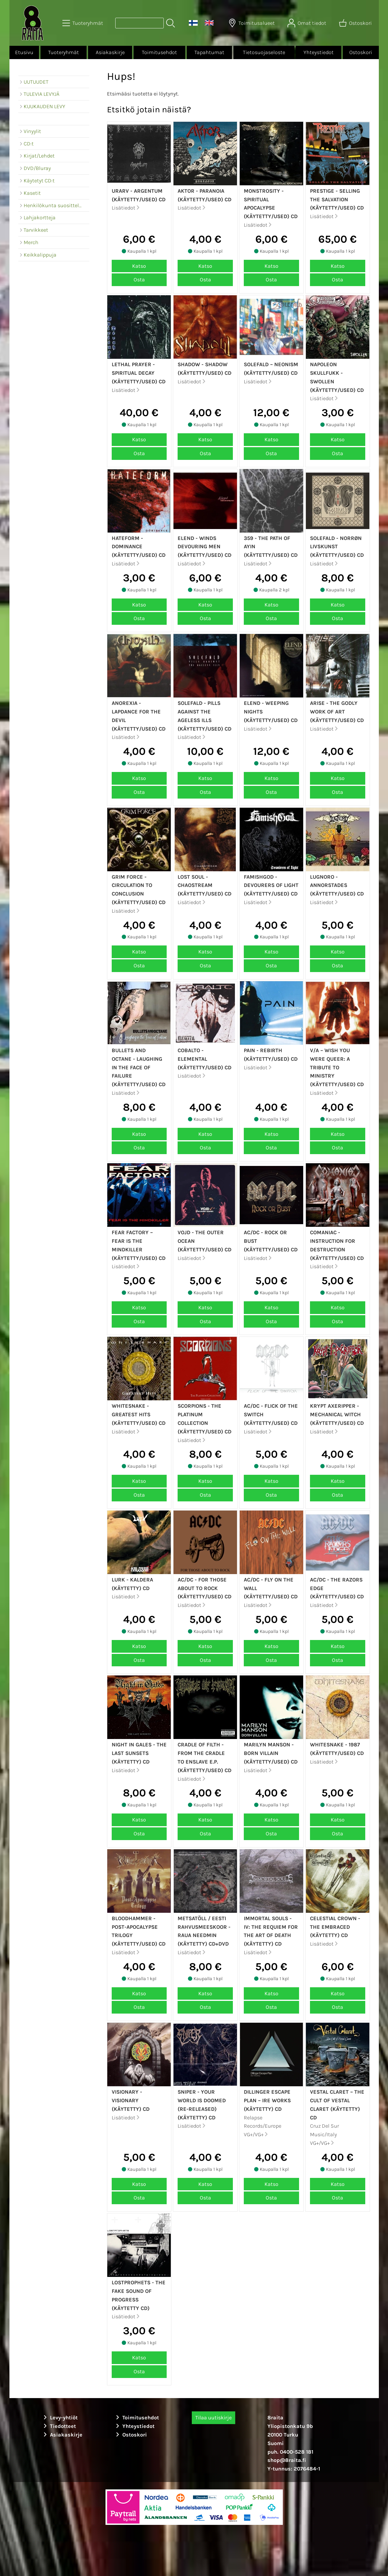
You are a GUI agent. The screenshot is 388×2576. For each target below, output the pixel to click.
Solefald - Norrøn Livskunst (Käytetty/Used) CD (337, 547)
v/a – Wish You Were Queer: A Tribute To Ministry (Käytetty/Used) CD (337, 1067)
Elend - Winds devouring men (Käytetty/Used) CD (204, 547)
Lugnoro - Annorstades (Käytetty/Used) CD (337, 885)
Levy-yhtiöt (60, 2417)
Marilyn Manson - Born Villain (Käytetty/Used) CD (271, 1753)
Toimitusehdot (159, 52)
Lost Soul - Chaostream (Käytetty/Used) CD (204, 885)
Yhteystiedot (318, 52)
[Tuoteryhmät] (83, 23)
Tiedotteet (59, 2426)
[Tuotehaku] (139, 23)
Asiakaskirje (110, 52)
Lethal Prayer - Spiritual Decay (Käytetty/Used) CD (138, 373)
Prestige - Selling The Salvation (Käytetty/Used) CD (337, 199)
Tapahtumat (209, 52)
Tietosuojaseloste (264, 52)
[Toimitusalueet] (252, 23)
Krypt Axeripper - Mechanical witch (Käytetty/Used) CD (337, 1414)
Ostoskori (360, 52)
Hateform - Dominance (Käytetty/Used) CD (138, 547)
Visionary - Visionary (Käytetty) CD (131, 2100)
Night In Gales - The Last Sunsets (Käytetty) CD (139, 1753)
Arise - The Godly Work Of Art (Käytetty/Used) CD (337, 712)
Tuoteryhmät (63, 52)
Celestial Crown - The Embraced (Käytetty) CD (335, 1927)
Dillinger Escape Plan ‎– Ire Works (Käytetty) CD (267, 2100)
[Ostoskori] (356, 23)
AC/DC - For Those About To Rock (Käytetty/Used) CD (204, 1588)
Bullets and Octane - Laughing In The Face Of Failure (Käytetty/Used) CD (138, 1067)
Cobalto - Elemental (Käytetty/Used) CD (204, 1059)
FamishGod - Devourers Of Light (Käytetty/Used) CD (271, 885)
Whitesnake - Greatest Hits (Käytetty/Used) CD (138, 1414)
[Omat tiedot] (307, 23)
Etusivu (24, 52)
